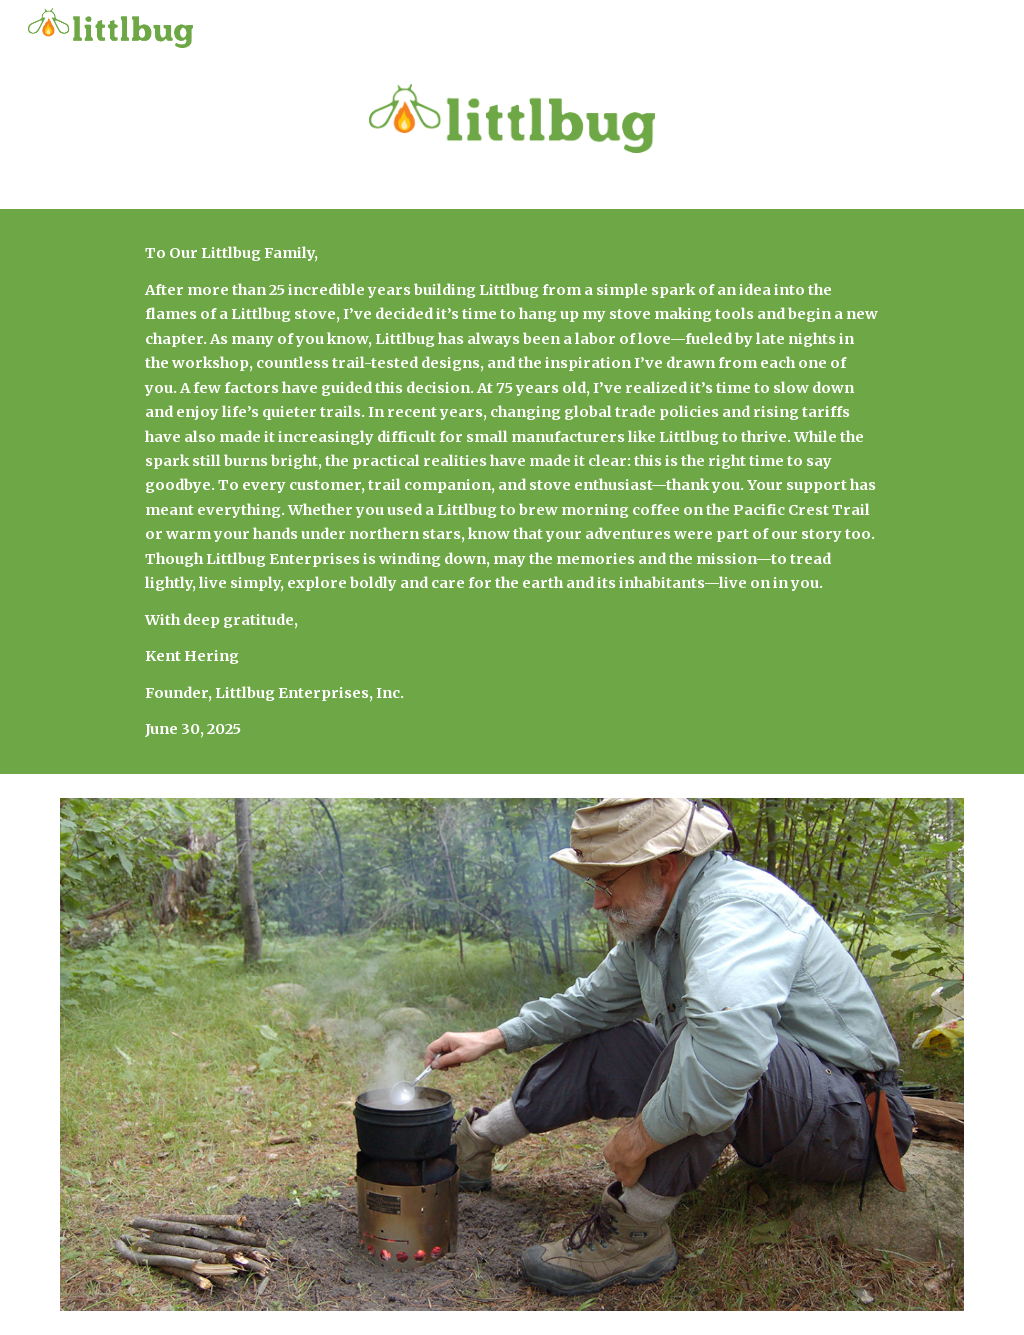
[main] (512, 491)
